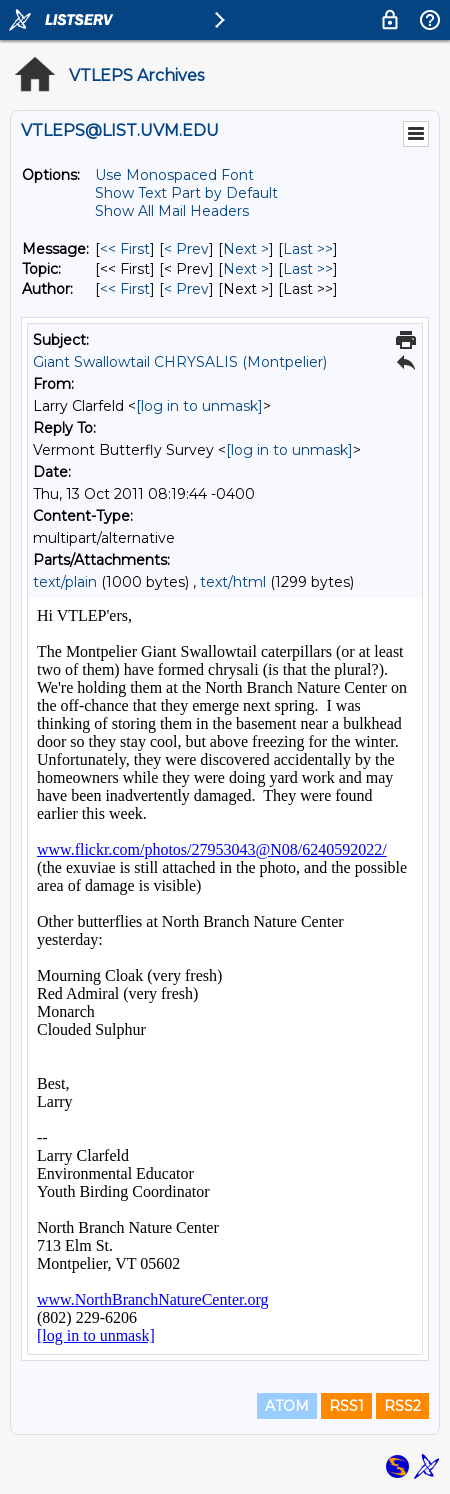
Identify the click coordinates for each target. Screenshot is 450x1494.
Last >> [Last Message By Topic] (308, 269)
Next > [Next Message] (246, 249)
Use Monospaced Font (174, 175)
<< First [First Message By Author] (125, 289)
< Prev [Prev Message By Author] (186, 289)
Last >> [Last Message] (308, 249)
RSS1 (346, 1406)
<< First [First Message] (125, 249)
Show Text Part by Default (186, 193)
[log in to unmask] (199, 406)
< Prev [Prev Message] (186, 249)
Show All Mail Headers (172, 211)
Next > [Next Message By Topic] (246, 269)
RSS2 (402, 1406)
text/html (233, 582)
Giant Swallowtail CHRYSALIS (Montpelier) (180, 362)
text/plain (65, 582)
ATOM (287, 1406)
